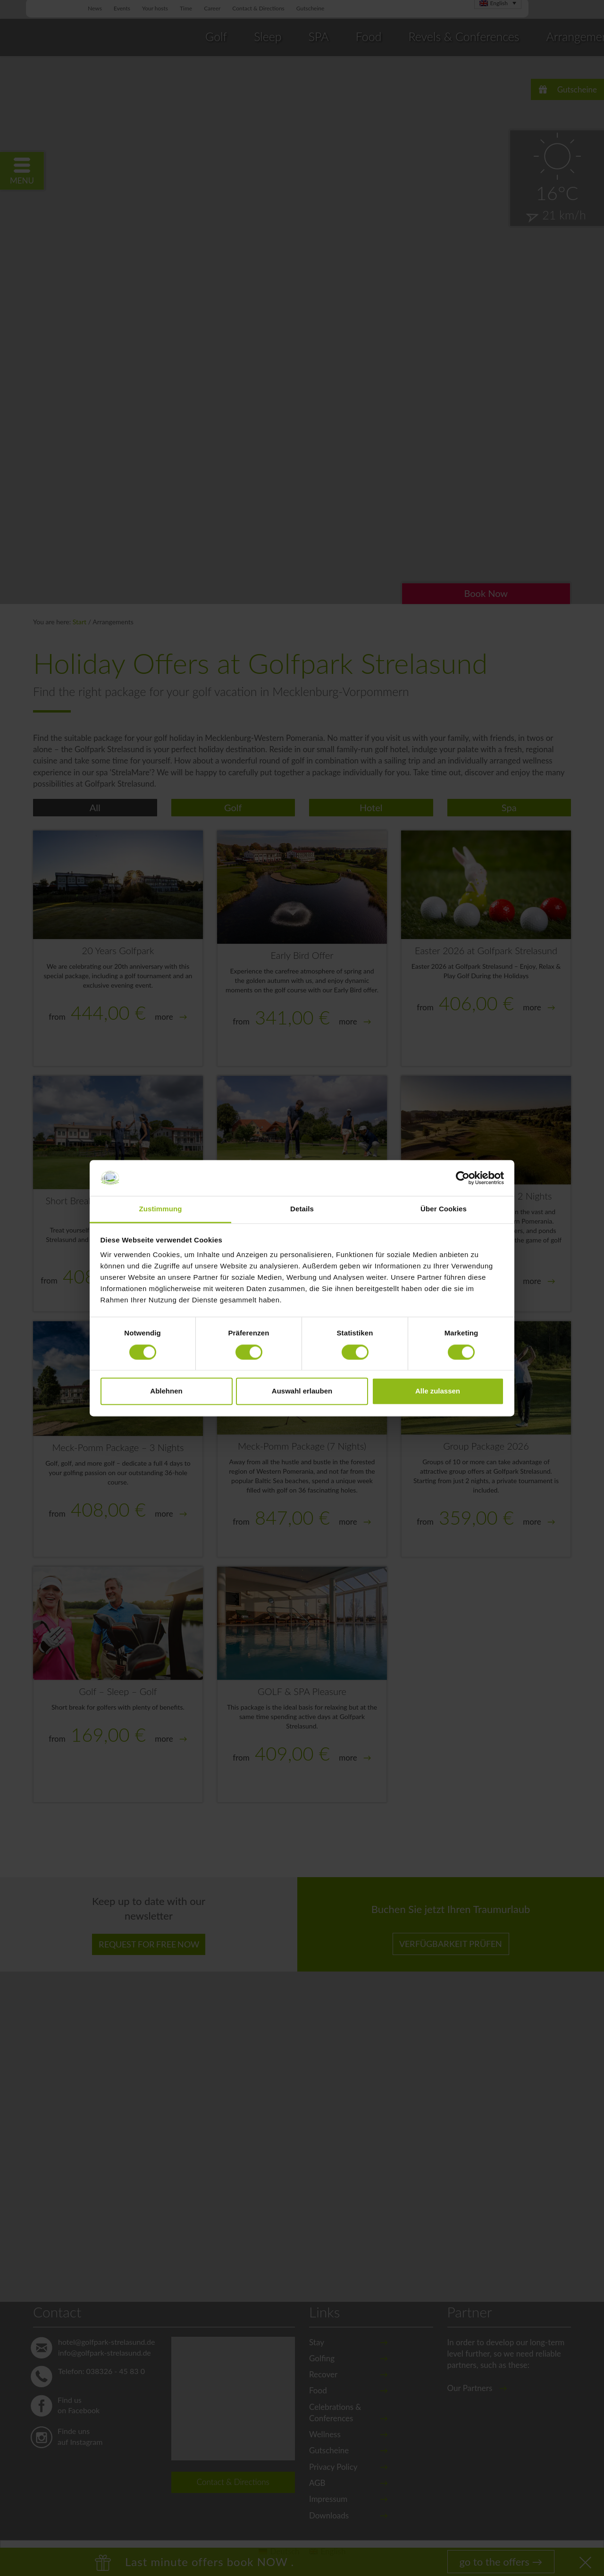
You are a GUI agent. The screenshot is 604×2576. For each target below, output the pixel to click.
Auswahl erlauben (302, 1391)
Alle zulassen (437, 1391)
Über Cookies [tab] (443, 1209)
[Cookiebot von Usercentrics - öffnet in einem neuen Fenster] (462, 1178)
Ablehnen (166, 1391)
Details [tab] (302, 1209)
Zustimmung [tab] (160, 1209)
